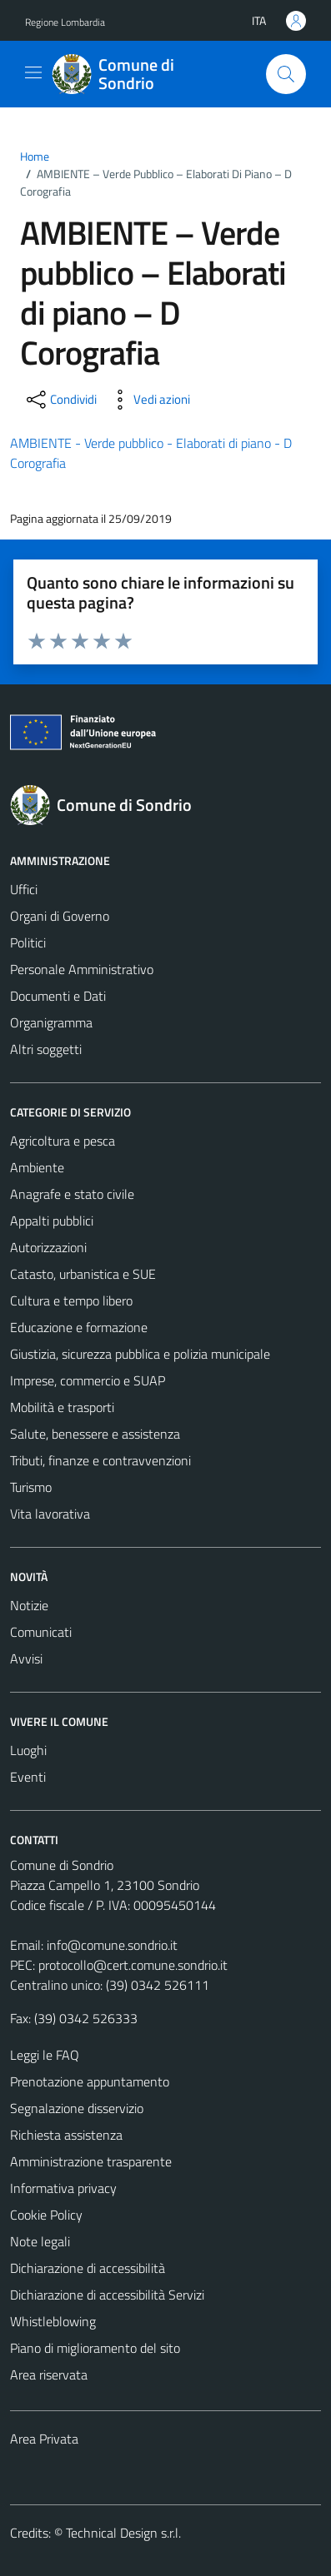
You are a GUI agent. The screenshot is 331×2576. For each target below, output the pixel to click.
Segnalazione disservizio (76, 2108)
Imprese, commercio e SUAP (87, 1380)
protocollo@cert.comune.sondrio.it (133, 1965)
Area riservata (49, 2375)
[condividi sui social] (60, 399)
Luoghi (28, 1750)
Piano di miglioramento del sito (95, 2348)
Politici (28, 942)
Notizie (29, 1605)
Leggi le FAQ (44, 2055)
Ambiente (37, 1167)
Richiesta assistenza (66, 2135)
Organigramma (51, 1022)
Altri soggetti (46, 1049)
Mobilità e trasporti (62, 1407)
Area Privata (44, 2439)
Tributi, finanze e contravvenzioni (100, 1460)
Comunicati (41, 1632)
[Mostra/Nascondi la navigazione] (33, 72)
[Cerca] (286, 74)
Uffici (24, 889)
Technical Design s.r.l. (123, 2533)
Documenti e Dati (58, 996)
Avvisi (26, 1658)
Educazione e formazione (79, 1327)
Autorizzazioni (48, 1247)
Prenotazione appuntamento (89, 2081)
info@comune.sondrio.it (112, 1945)
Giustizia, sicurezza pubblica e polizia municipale (140, 1354)
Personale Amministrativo (81, 969)
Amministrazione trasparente (91, 2161)
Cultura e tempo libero (71, 1300)
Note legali (40, 2241)
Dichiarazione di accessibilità (87, 2268)
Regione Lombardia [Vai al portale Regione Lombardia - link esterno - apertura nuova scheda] (65, 22)
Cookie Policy (46, 2215)
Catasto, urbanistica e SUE (83, 1274)
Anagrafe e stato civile (72, 1194)
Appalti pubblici (51, 1221)
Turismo (31, 1487)
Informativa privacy (63, 2188)
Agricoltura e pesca (62, 1141)
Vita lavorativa (50, 1514)
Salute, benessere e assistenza (95, 1434)
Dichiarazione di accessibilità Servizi (107, 2295)
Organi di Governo (59, 916)
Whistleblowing (53, 2321)
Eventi (28, 1777)
